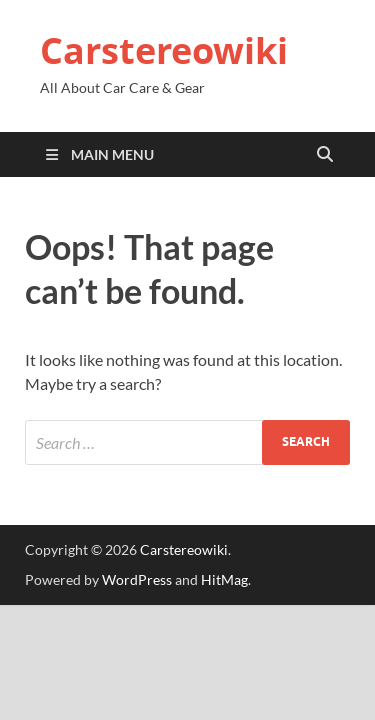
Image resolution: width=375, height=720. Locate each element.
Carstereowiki (164, 50)
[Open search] (325, 155)
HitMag (224, 579)
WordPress (137, 579)
